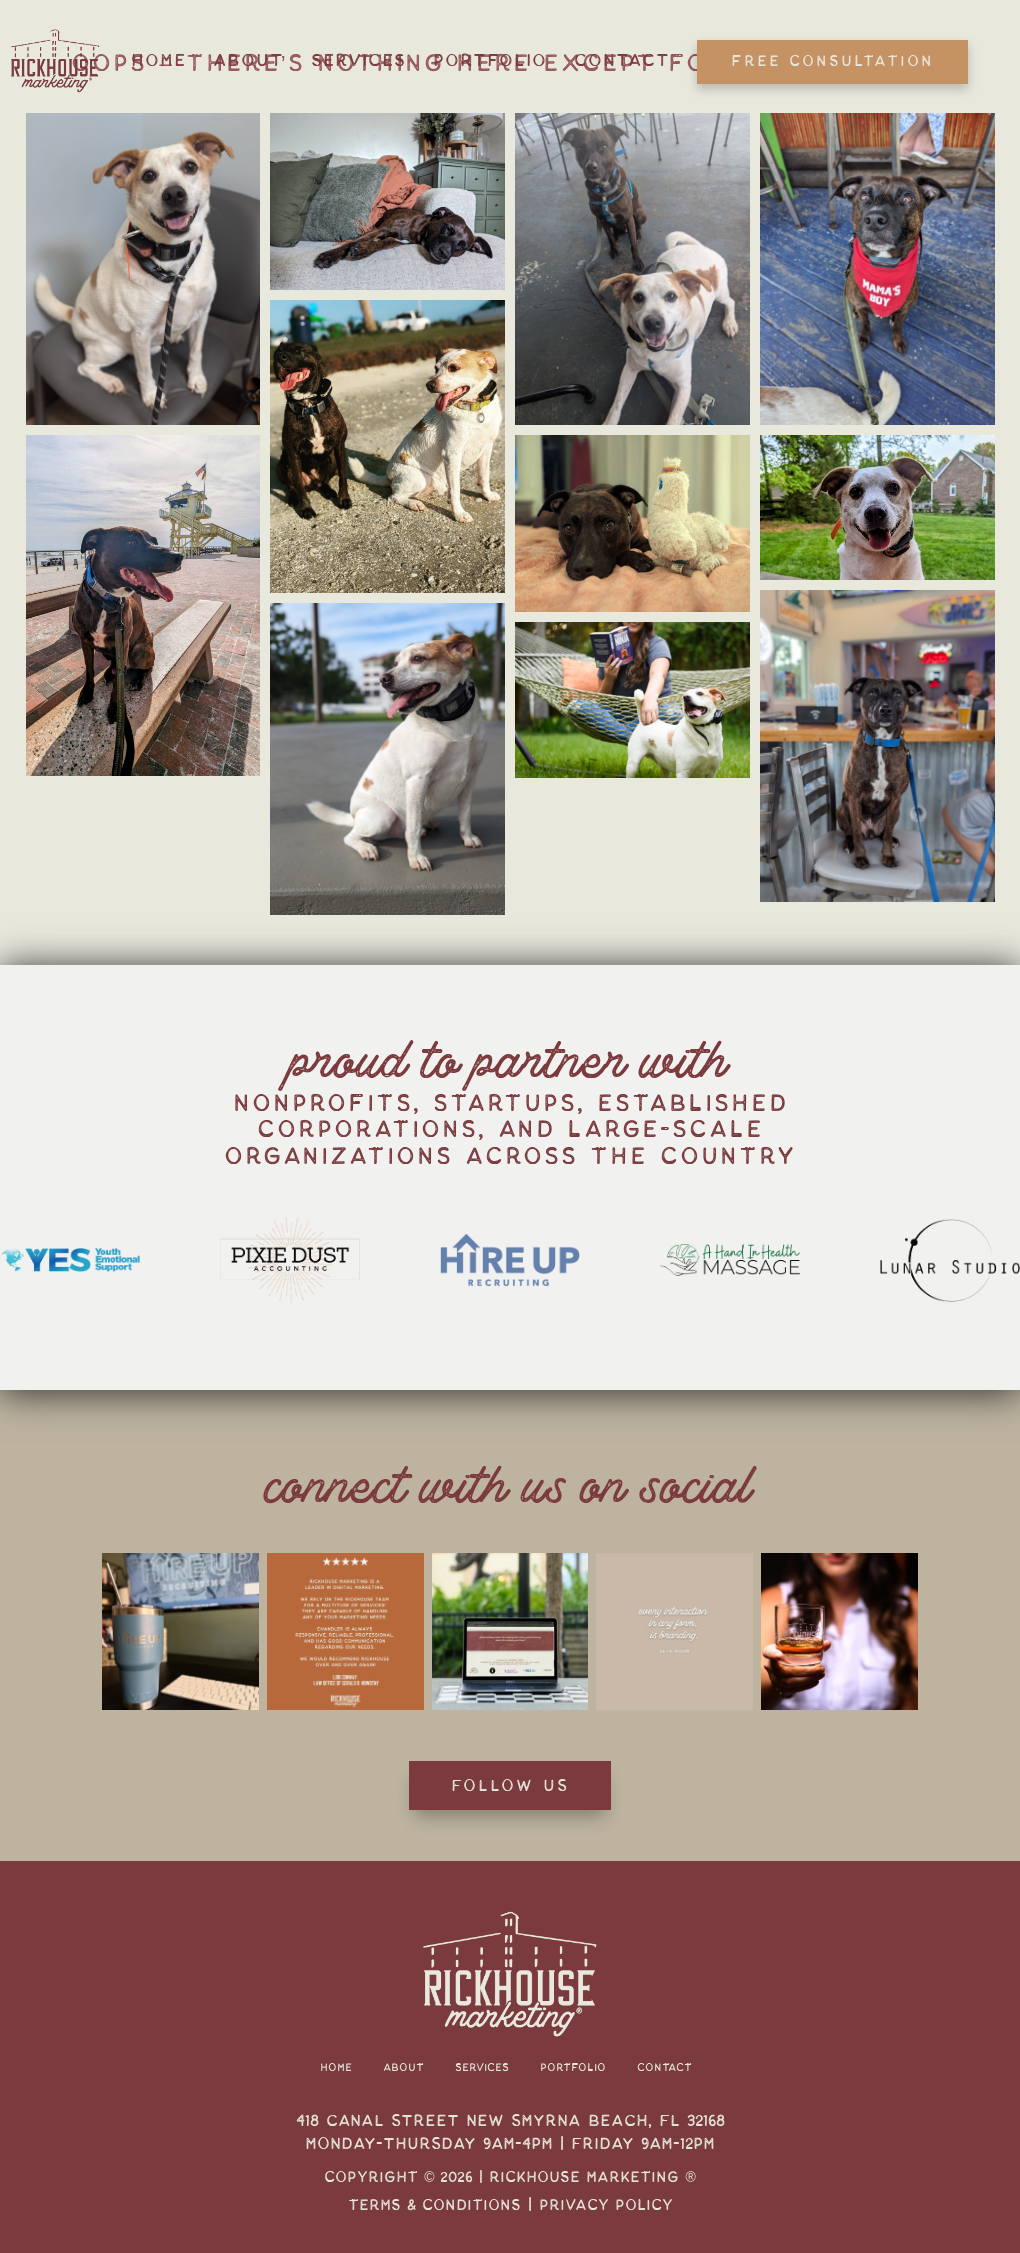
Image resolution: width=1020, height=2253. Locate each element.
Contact (622, 60)
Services (358, 60)
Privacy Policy (606, 2205)
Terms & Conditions (434, 2205)
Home (158, 60)
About (248, 60)
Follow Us (510, 1785)
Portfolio (490, 60)
